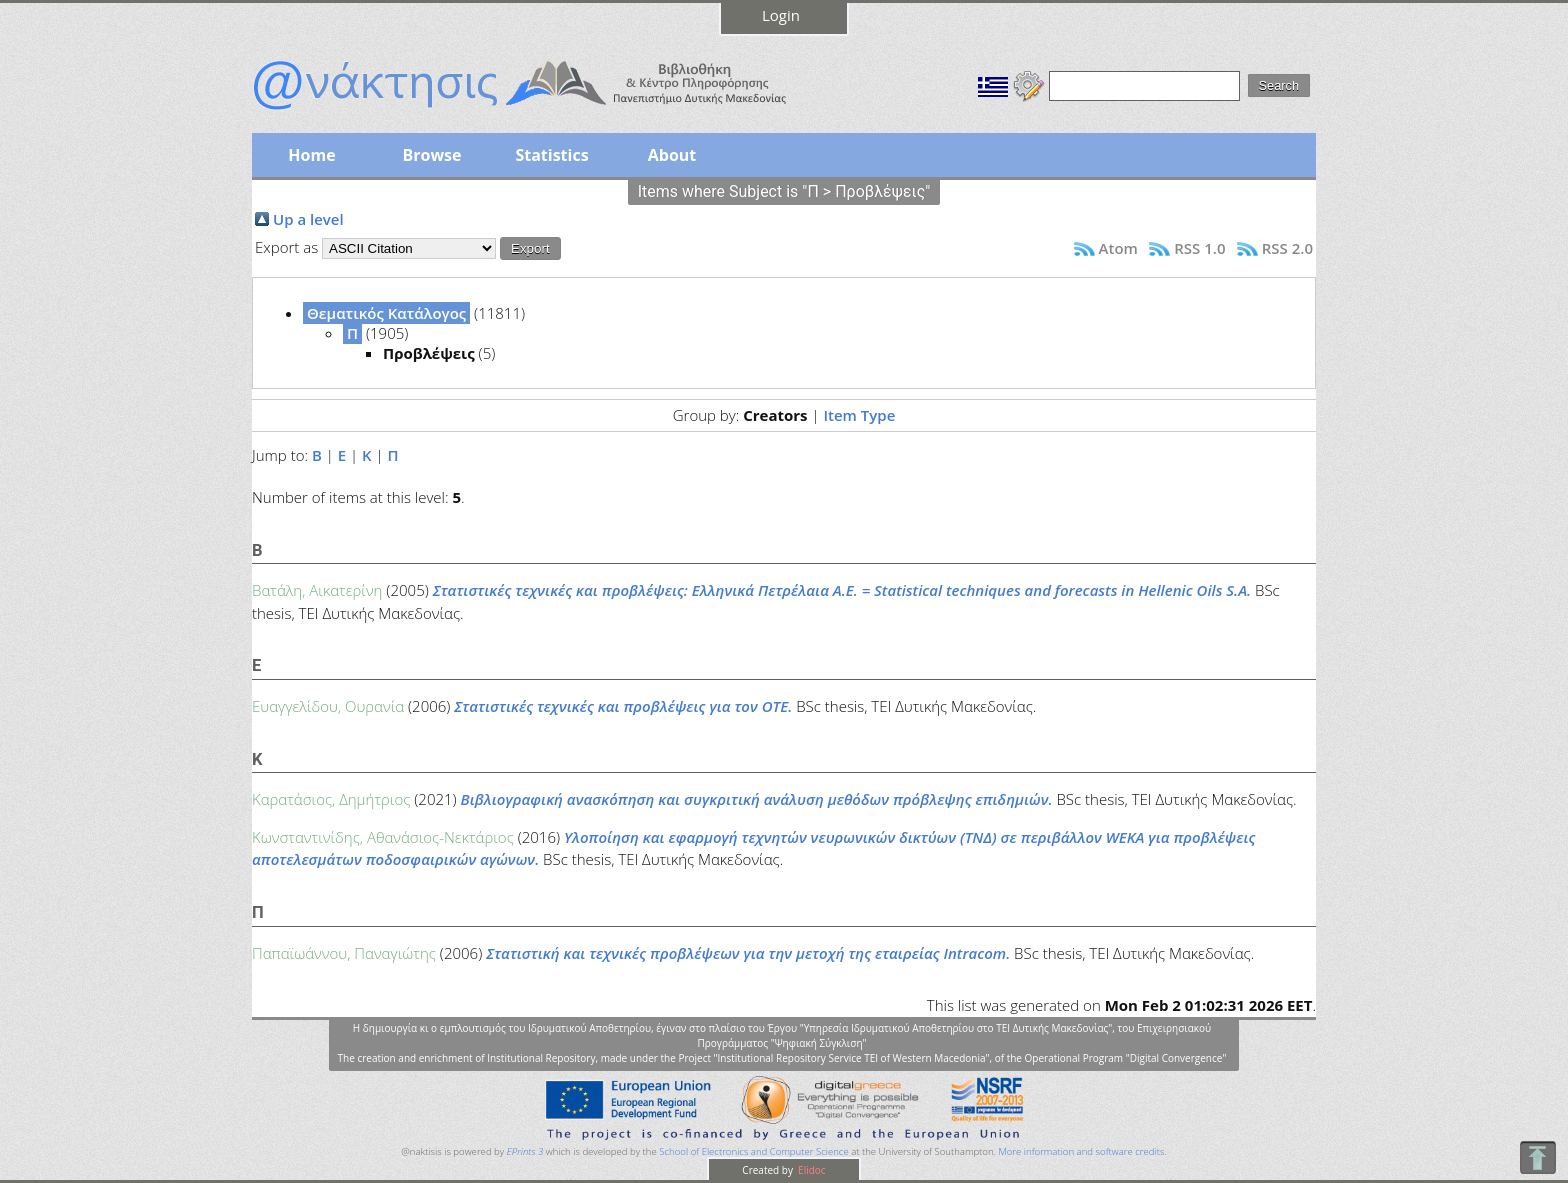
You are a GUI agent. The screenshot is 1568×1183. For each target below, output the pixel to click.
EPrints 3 (525, 1151)
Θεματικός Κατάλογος (386, 313)
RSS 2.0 (1287, 248)
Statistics (551, 155)
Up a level (308, 219)
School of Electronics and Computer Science (753, 1151)
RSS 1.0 (1199, 248)
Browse (431, 155)
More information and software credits (1081, 1151)
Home (311, 155)
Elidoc (811, 1170)
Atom (1118, 248)
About (672, 155)
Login (781, 15)
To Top (1537, 1157)
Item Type (859, 415)
